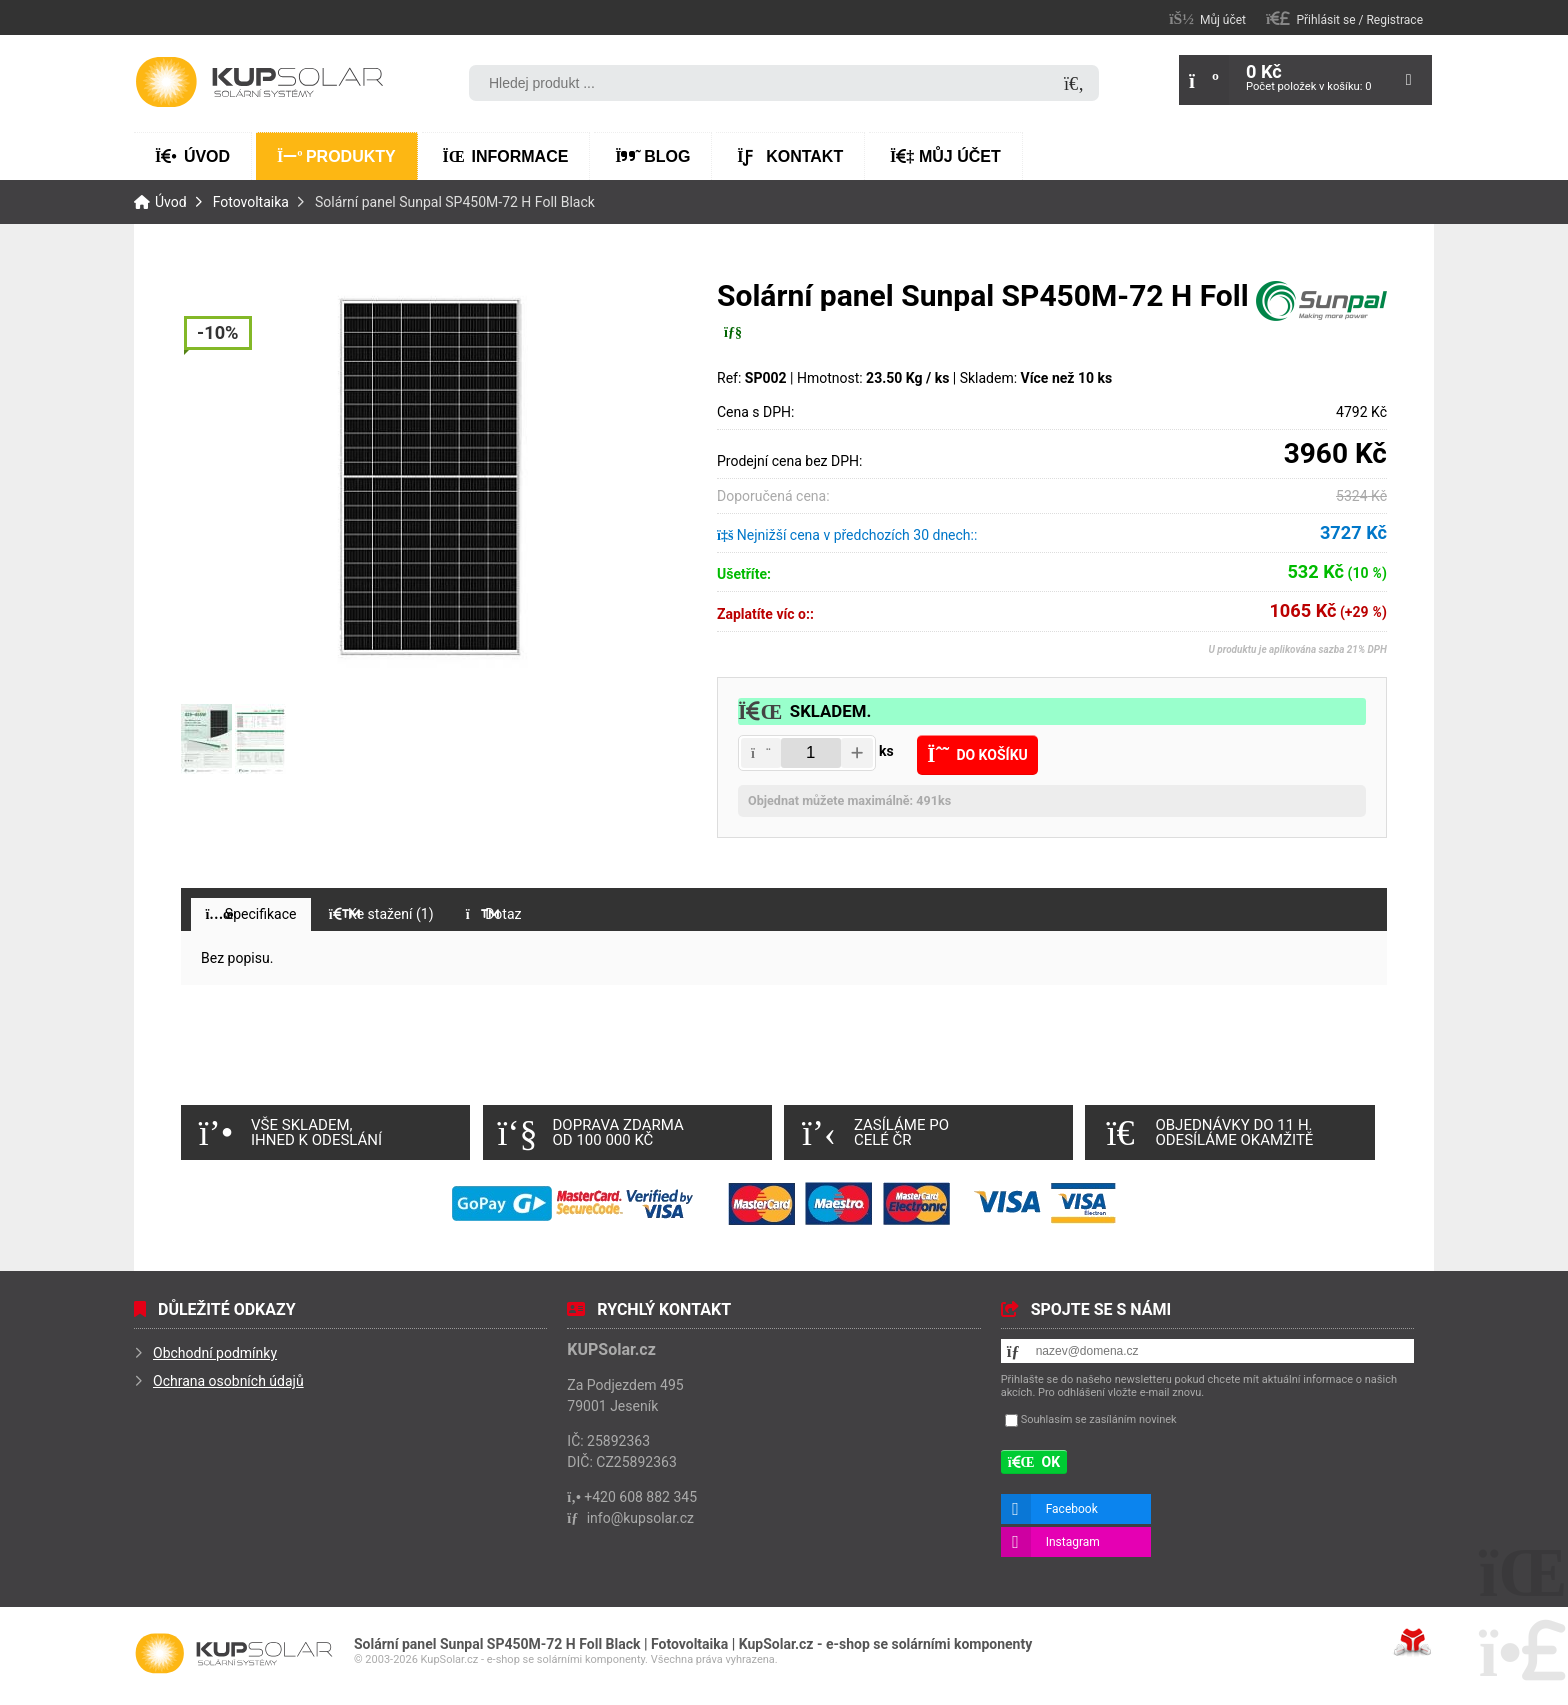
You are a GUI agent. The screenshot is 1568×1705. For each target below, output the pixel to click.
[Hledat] (1074, 84)
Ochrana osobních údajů (228, 1381)
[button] (1344, 18)
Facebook (1072, 1509)
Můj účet (945, 156)
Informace (506, 156)
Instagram (1073, 1542)
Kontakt (790, 156)
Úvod (259, 82)
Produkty (336, 156)
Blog (652, 156)
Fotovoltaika (251, 202)
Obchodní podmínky (215, 1353)
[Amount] (811, 753)
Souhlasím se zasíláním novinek (1099, 1419)
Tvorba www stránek (1412, 1642)
